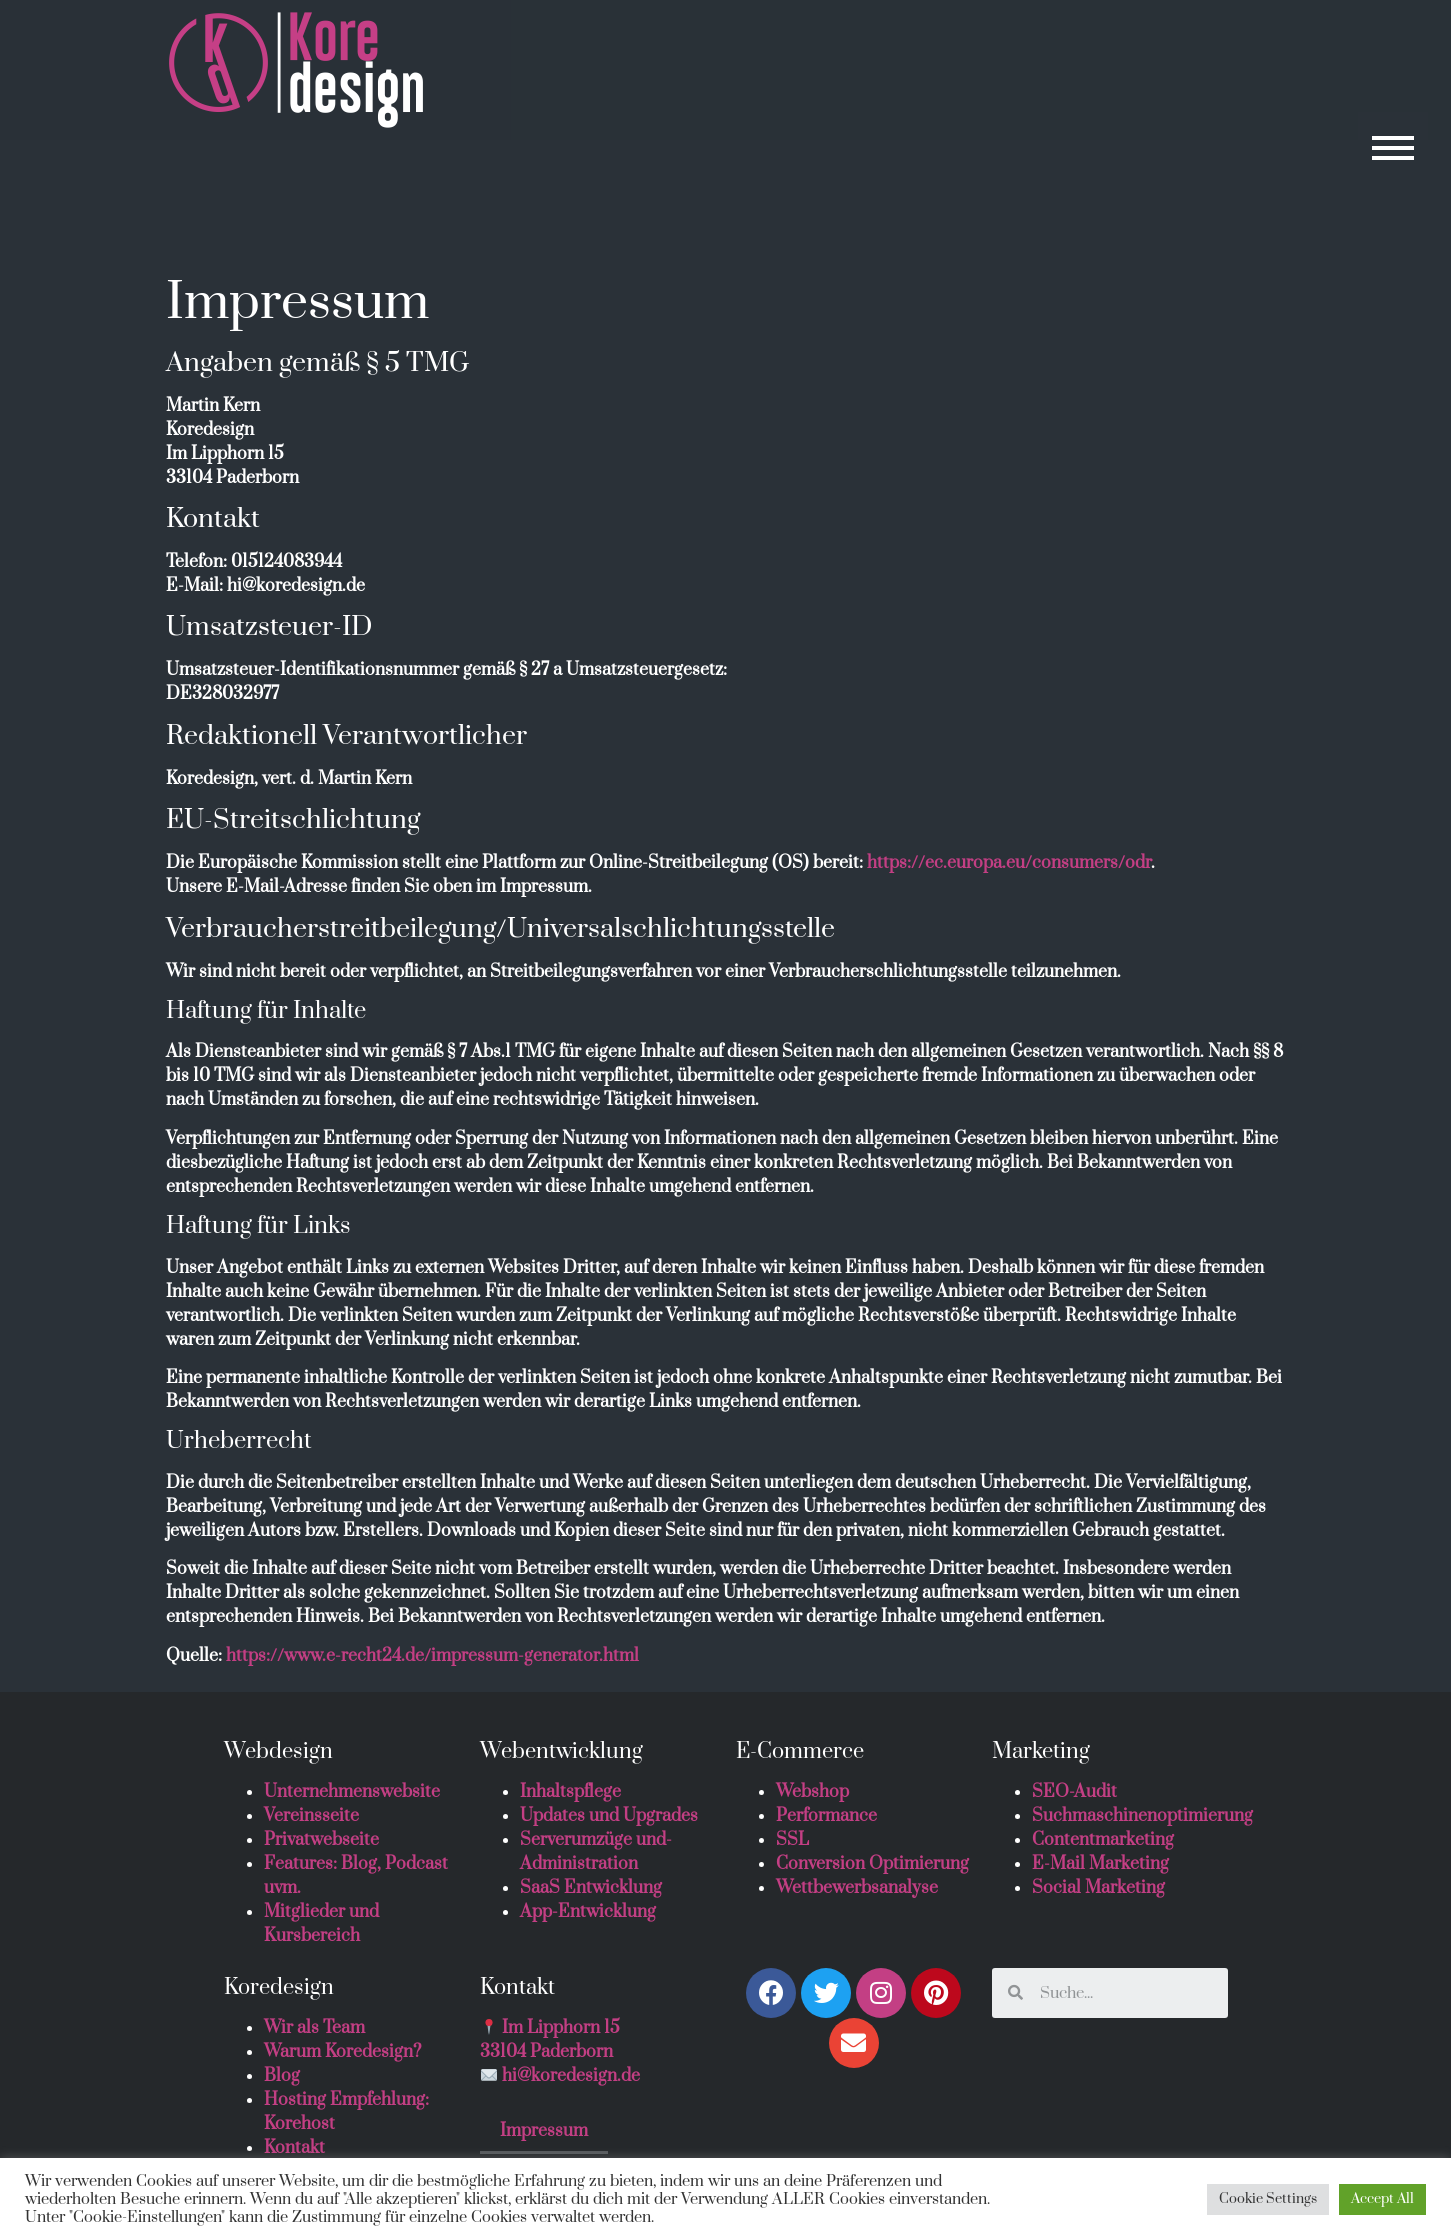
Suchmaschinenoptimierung (1142, 1816)
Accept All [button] (1382, 2199)
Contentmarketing (1103, 1840)
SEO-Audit (1074, 1792)
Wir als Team (314, 2028)
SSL (792, 1840)
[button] (1392, 147)
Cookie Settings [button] (1268, 2199)
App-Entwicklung (588, 1912)
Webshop (812, 1792)
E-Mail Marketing (1100, 1864)
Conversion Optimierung (872, 1864)
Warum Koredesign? (342, 2052)
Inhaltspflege (570, 1792)
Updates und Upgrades (609, 1816)
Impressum (544, 2131)
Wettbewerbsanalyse (857, 1888)
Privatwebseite (321, 1840)
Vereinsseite (311, 1816)
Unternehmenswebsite (352, 1792)
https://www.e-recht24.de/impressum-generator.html (432, 1656)
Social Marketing (1098, 1888)
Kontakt (294, 2148)
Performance (826, 1816)
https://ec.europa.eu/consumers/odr (1009, 863)
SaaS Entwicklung (591, 1888)
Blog (282, 2076)
